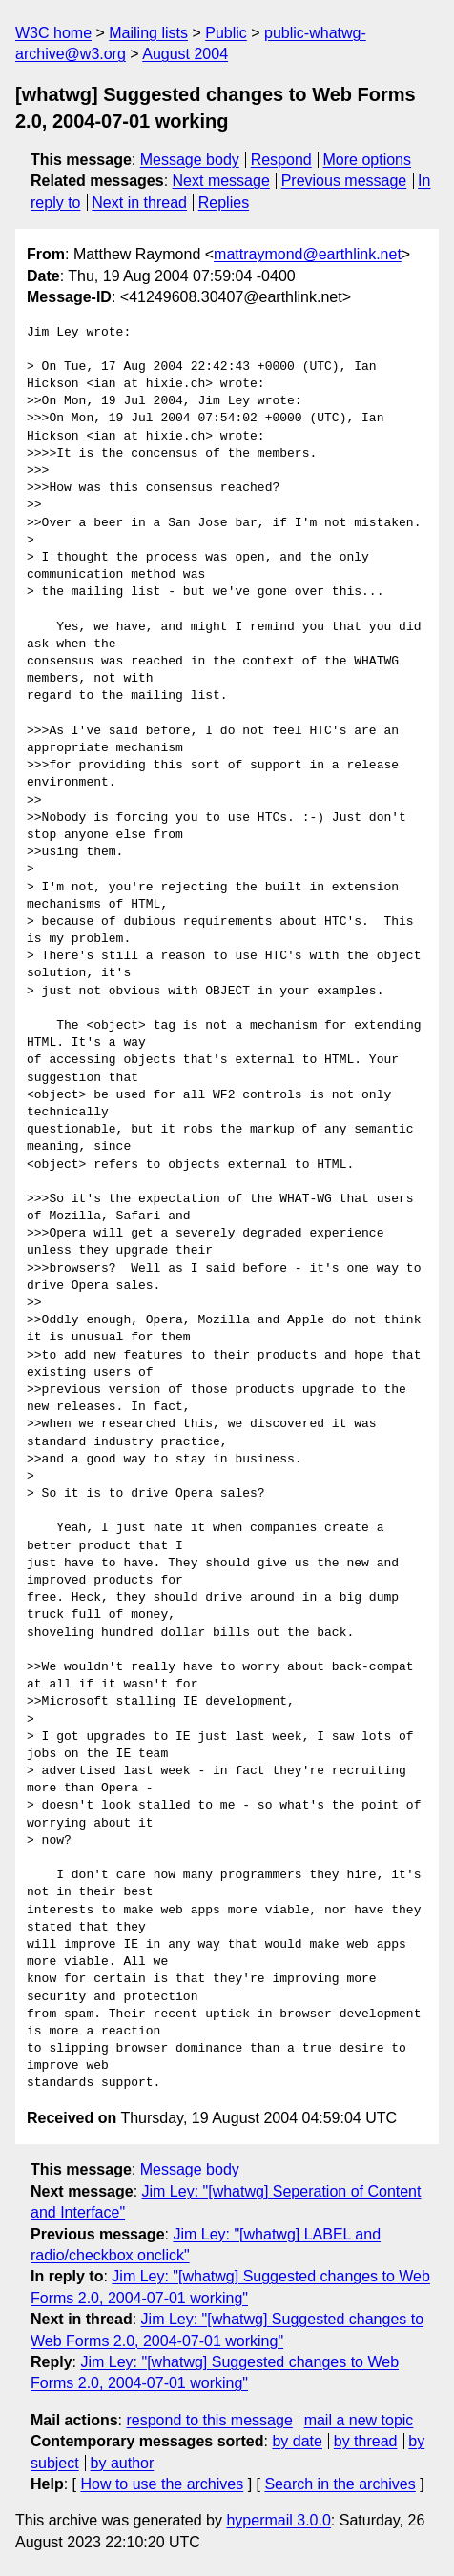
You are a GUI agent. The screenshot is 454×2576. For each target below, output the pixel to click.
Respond (281, 160)
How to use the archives (161, 2484)
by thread (366, 2441)
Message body (189, 160)
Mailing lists (148, 33)
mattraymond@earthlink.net (308, 254)
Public (226, 33)
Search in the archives (339, 2484)
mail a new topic (359, 2420)
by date (296, 2441)
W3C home (53, 33)
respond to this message (209, 2420)
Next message (221, 181)
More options (367, 160)
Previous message (344, 181)
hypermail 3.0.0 (278, 2520)
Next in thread (139, 202)
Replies (223, 202)
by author (123, 2463)
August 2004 (185, 54)
